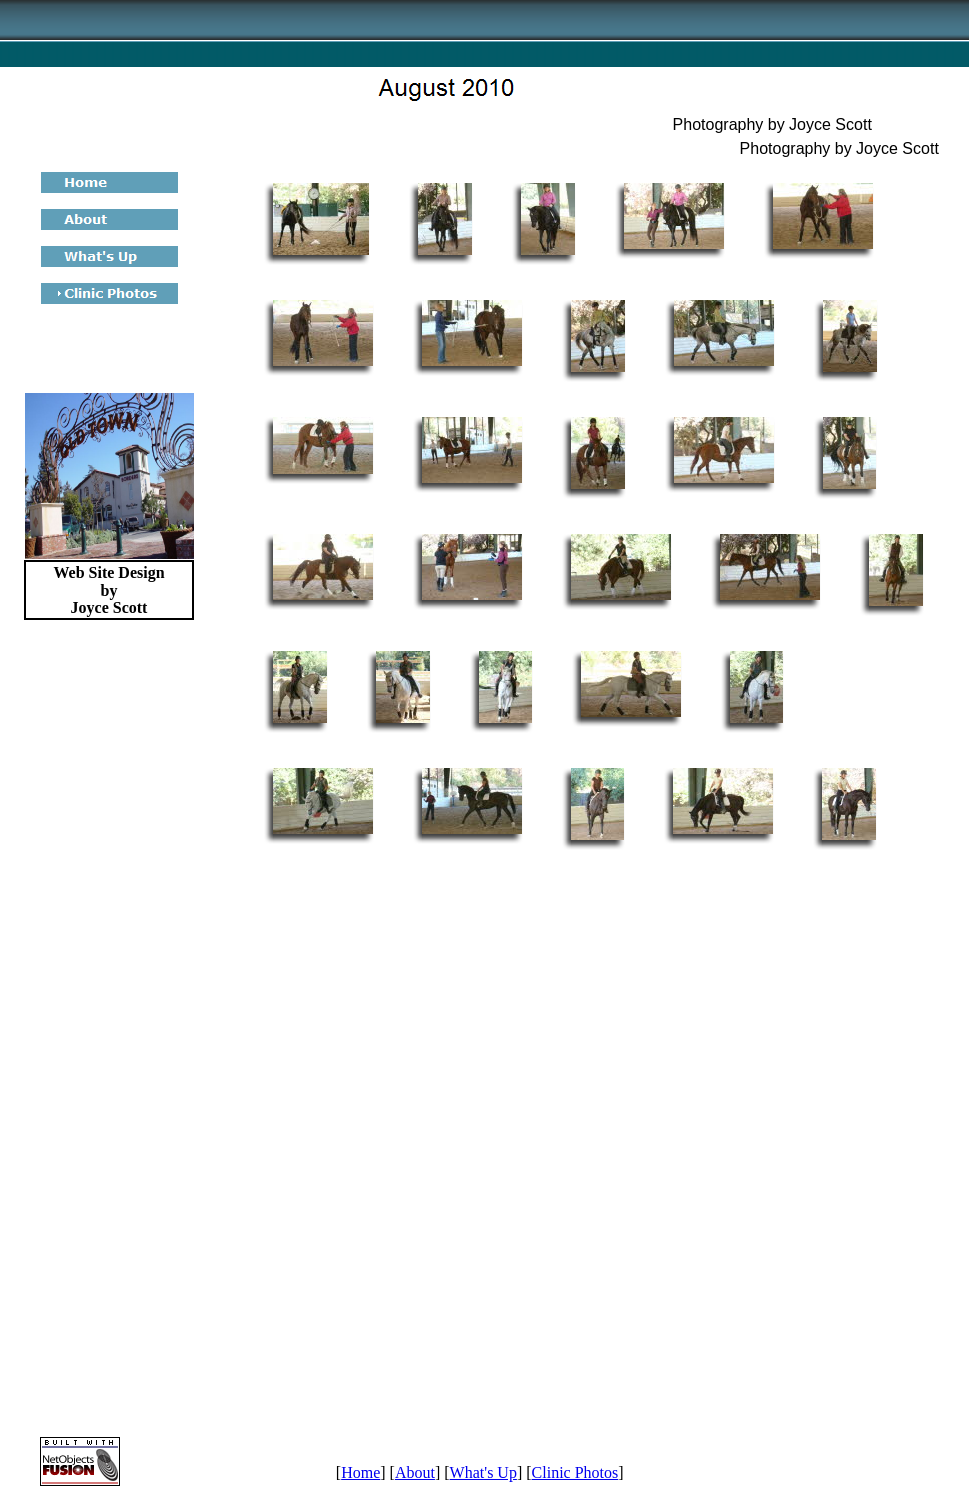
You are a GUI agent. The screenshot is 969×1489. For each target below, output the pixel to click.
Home (360, 1472)
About (415, 1472)
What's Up (483, 1472)
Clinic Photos (575, 1472)
